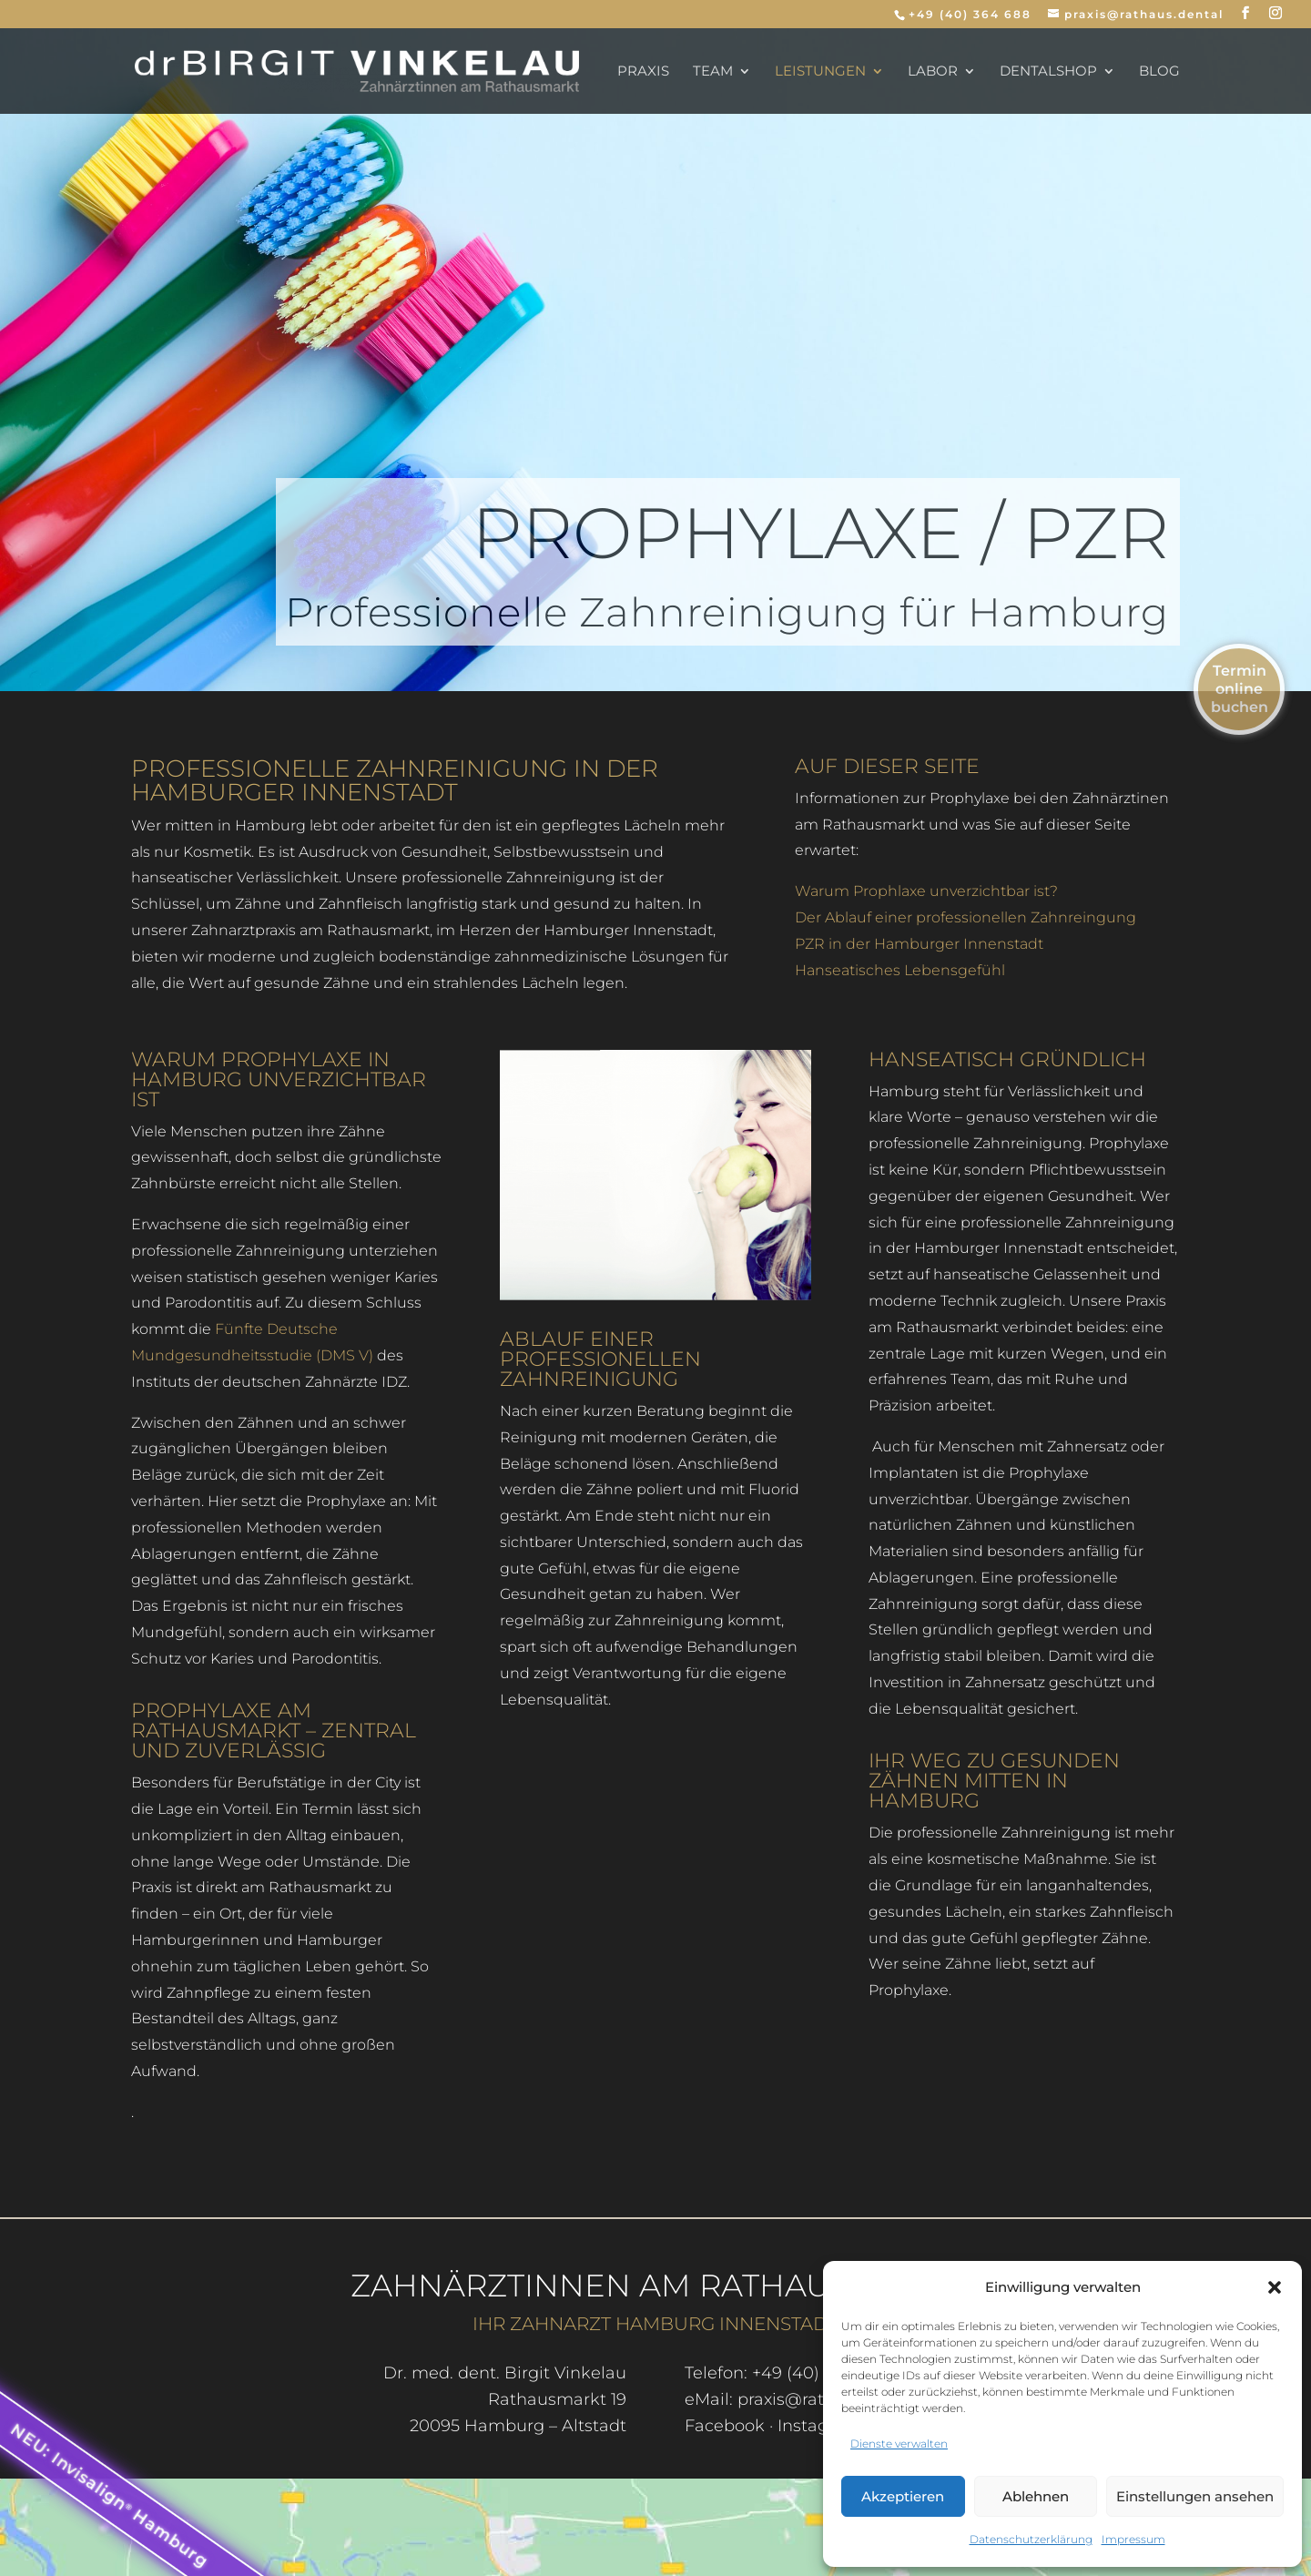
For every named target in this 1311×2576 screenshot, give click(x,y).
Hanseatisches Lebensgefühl (900, 970)
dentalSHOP (1048, 72)
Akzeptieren (902, 2496)
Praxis (643, 72)
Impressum (1133, 2539)
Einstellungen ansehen (1195, 2496)
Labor (933, 72)
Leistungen (820, 72)
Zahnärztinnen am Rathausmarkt (656, 2285)
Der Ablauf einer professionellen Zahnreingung (965, 917)
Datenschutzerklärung (1031, 2539)
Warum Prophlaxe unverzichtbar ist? (926, 891)
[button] (1274, 2287)
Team (713, 72)
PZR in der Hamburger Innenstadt (919, 943)
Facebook (725, 2426)
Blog (1159, 72)
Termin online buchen (1239, 689)
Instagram (819, 2426)
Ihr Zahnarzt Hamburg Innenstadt (655, 2324)
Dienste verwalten (899, 2443)
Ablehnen (1035, 2496)
